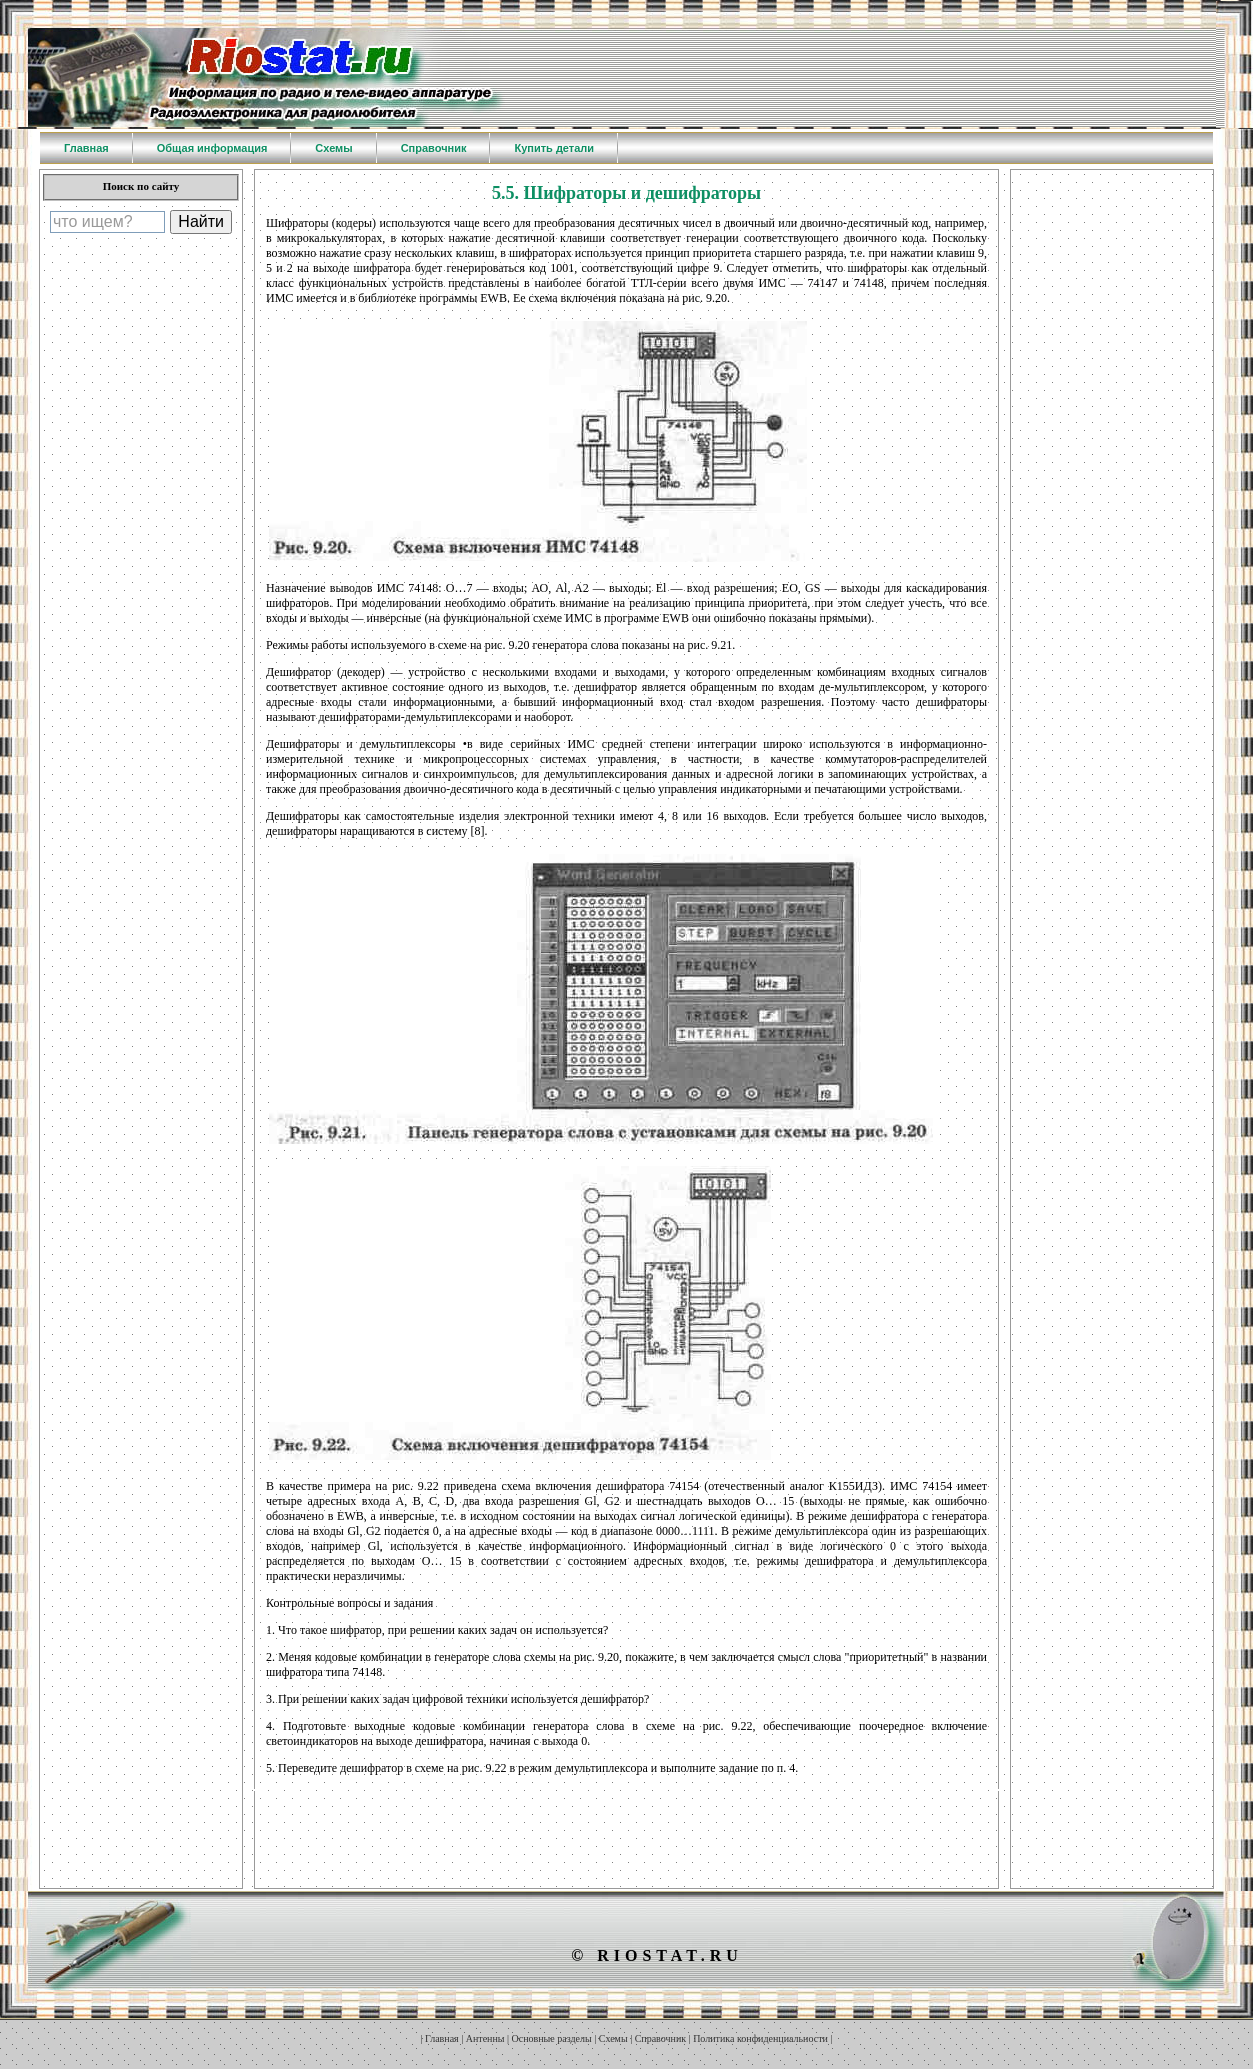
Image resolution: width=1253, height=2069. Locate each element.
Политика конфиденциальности (760, 2038)
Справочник (660, 2038)
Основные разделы (552, 2038)
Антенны (485, 2038)
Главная (442, 2038)
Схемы (613, 2038)
